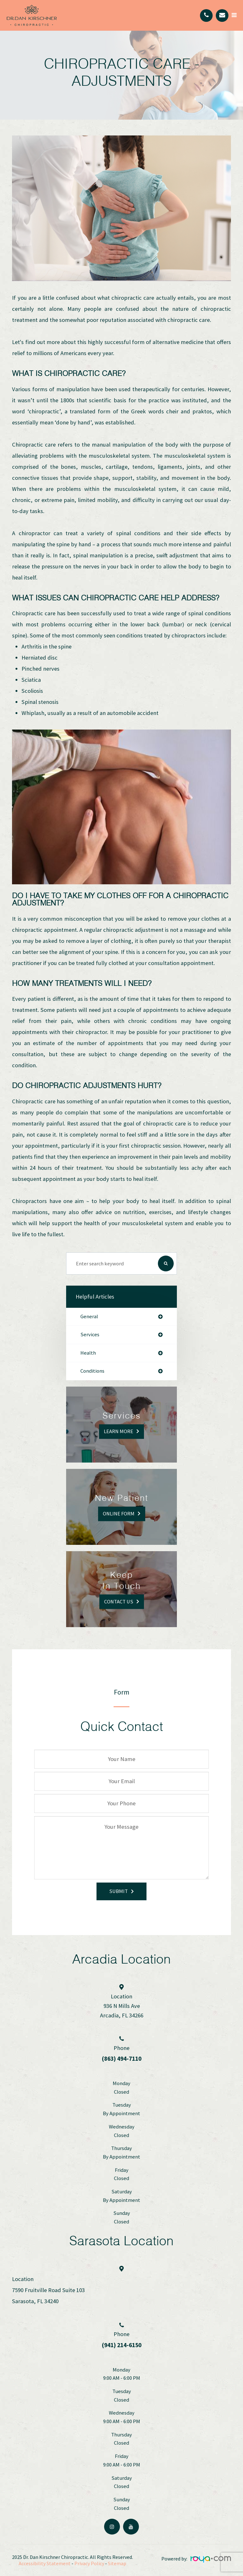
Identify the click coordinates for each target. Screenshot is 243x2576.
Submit (118, 1891)
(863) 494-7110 (121, 2058)
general (89, 1316)
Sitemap (117, 2563)
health (88, 1353)
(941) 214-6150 (121, 2345)
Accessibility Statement (45, 2563)
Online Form (118, 1513)
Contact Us (118, 1601)
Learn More (118, 1431)
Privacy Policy (89, 2563)
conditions (92, 1371)
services (89, 1335)
